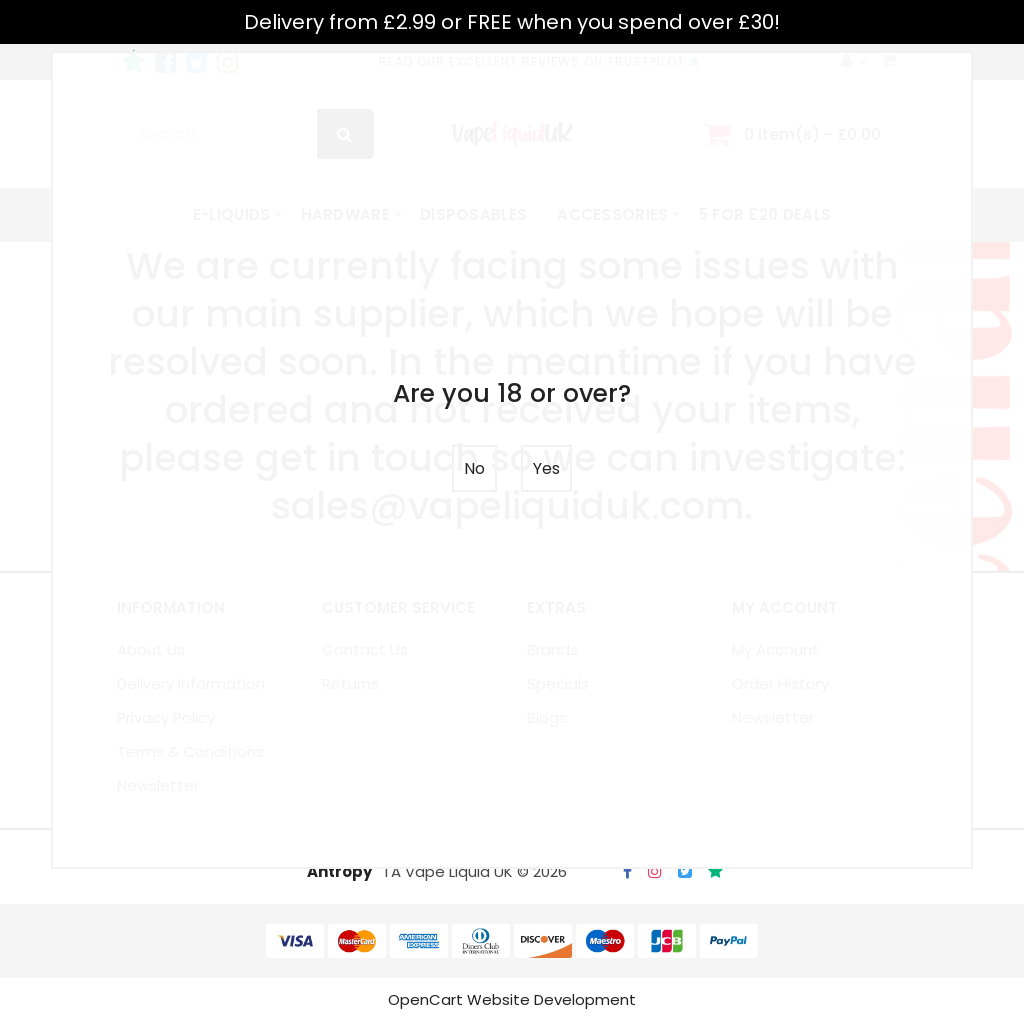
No (474, 468)
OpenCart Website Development (512, 999)
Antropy (339, 871)
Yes (546, 468)
